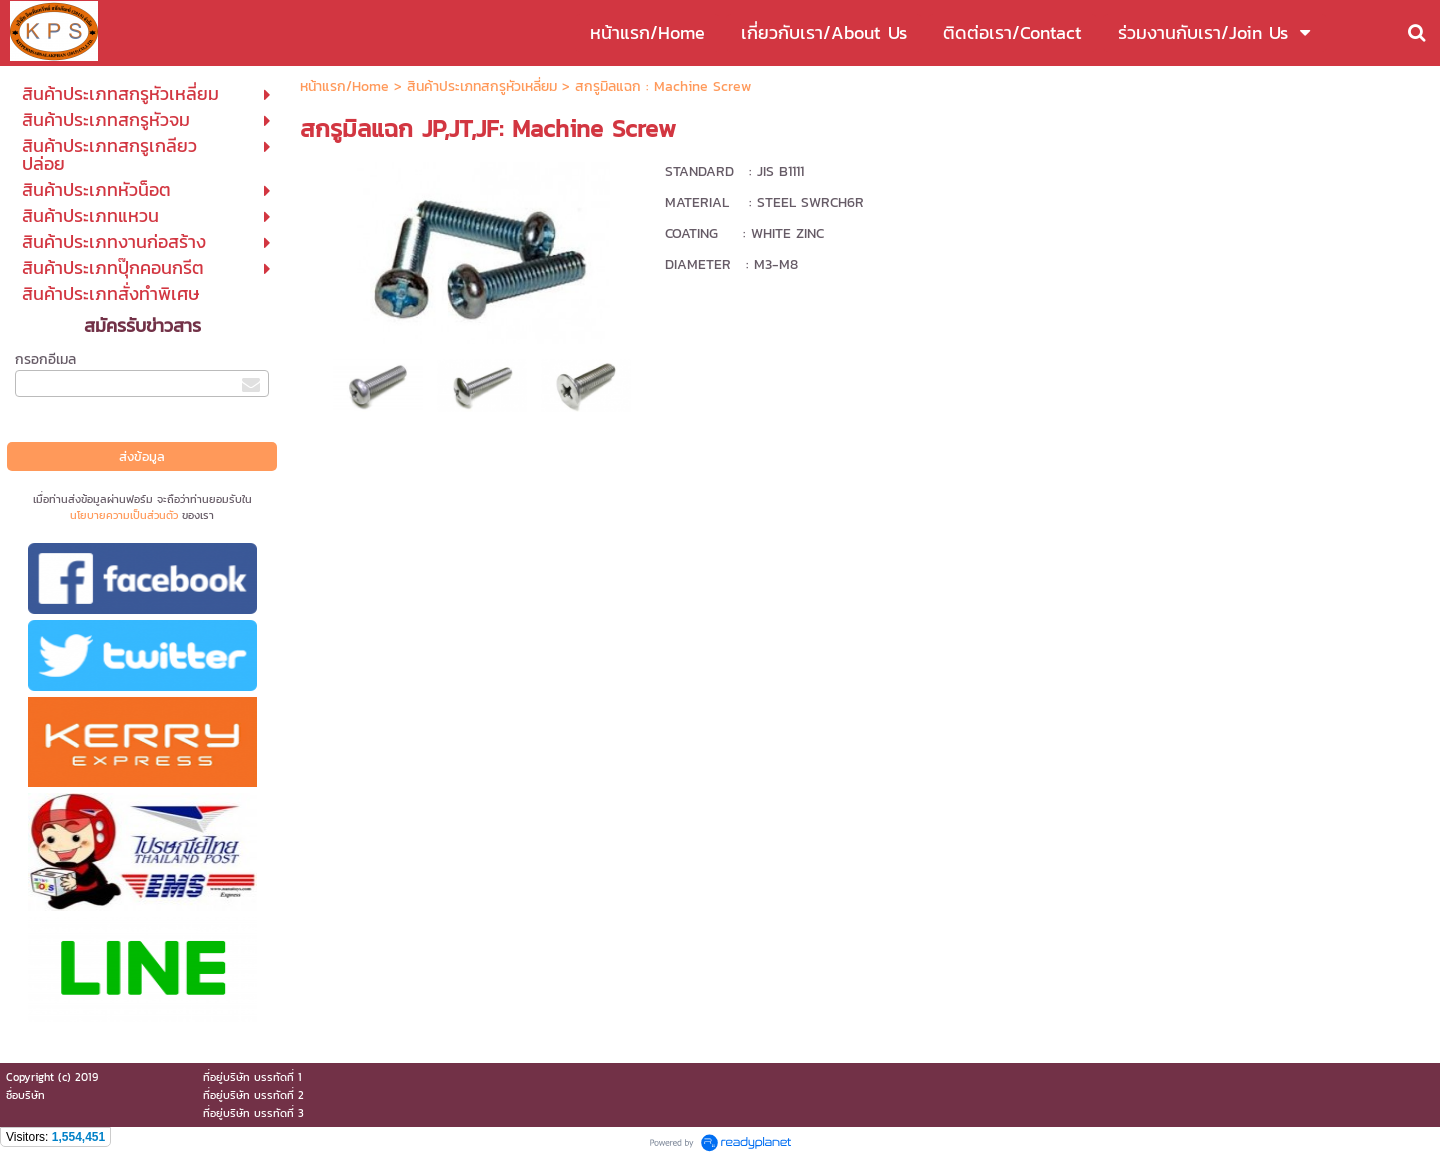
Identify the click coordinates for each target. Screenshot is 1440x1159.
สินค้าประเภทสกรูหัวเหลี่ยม (482, 86)
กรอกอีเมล (45, 359)
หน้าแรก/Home (344, 86)
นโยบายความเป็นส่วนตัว (124, 515)
